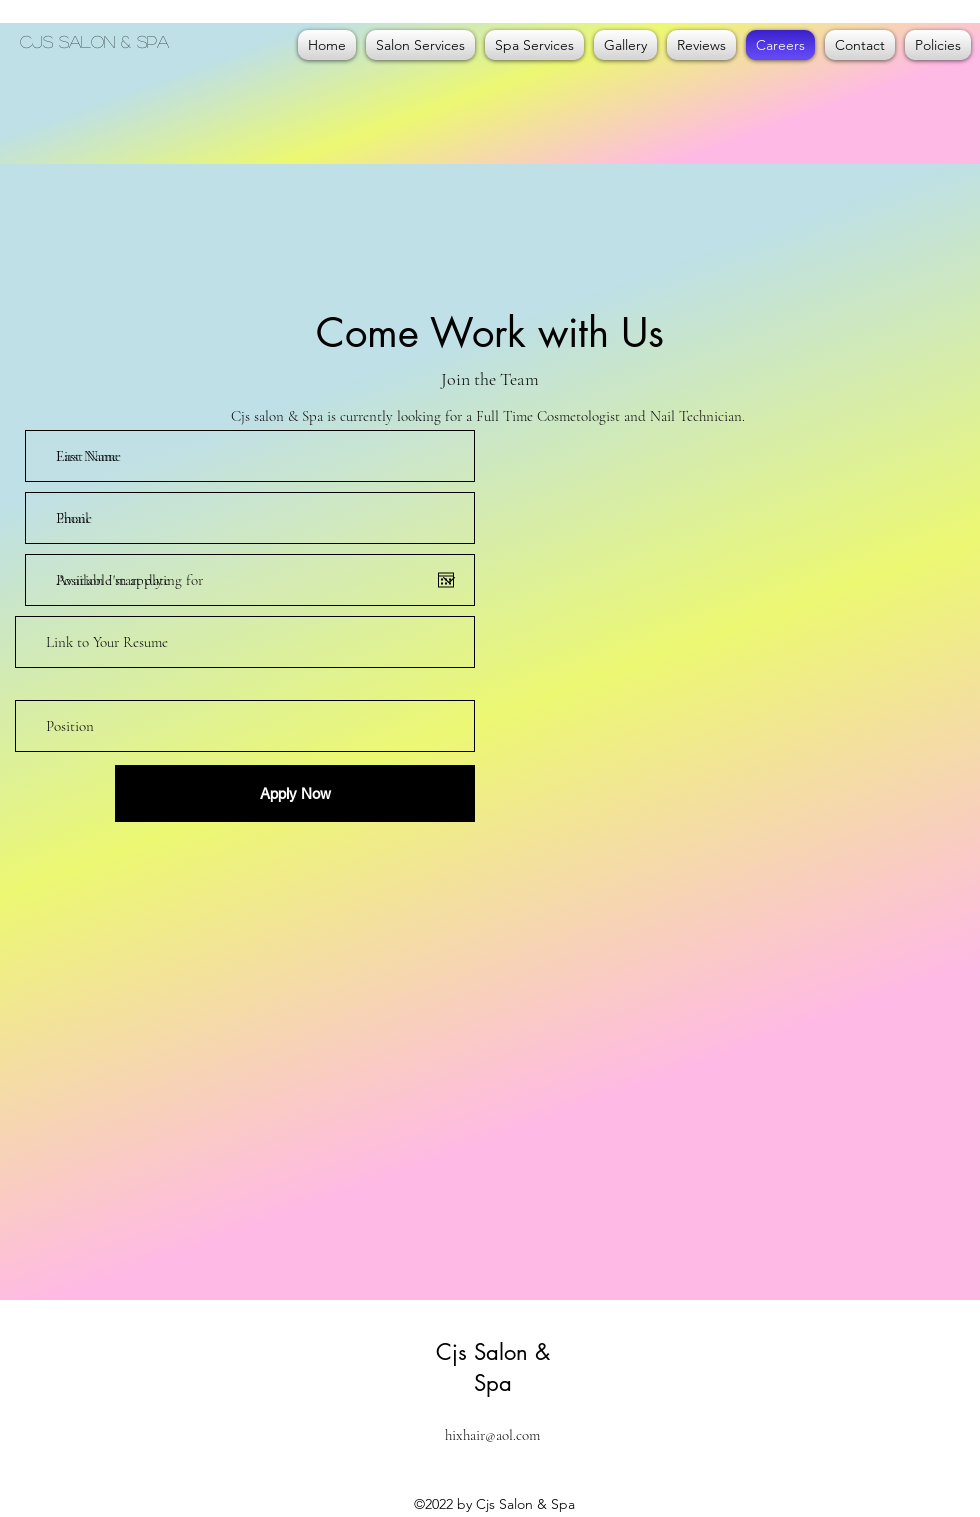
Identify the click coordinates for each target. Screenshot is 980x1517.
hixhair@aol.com (492, 1435)
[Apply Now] (295, 793)
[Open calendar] (446, 580)
